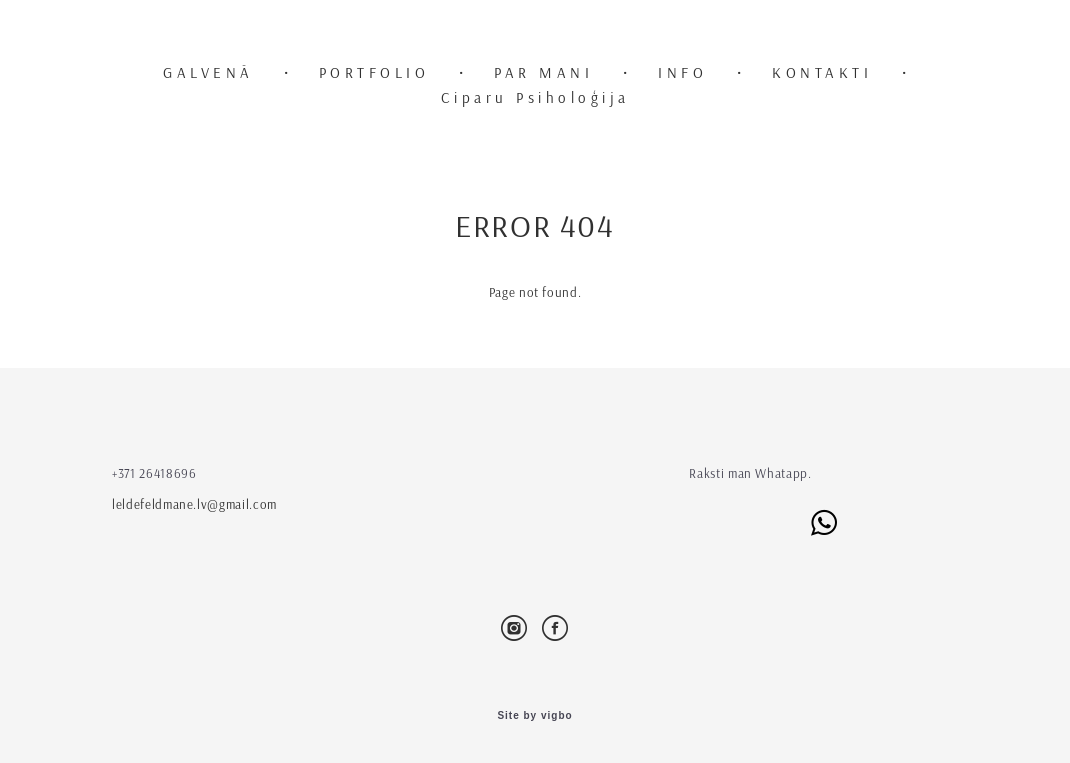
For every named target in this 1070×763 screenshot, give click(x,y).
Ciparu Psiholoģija (535, 97)
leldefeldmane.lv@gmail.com (194, 504)
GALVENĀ (208, 72)
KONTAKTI (822, 72)
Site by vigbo (534, 716)
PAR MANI (543, 72)
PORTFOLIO (374, 72)
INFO (682, 72)
